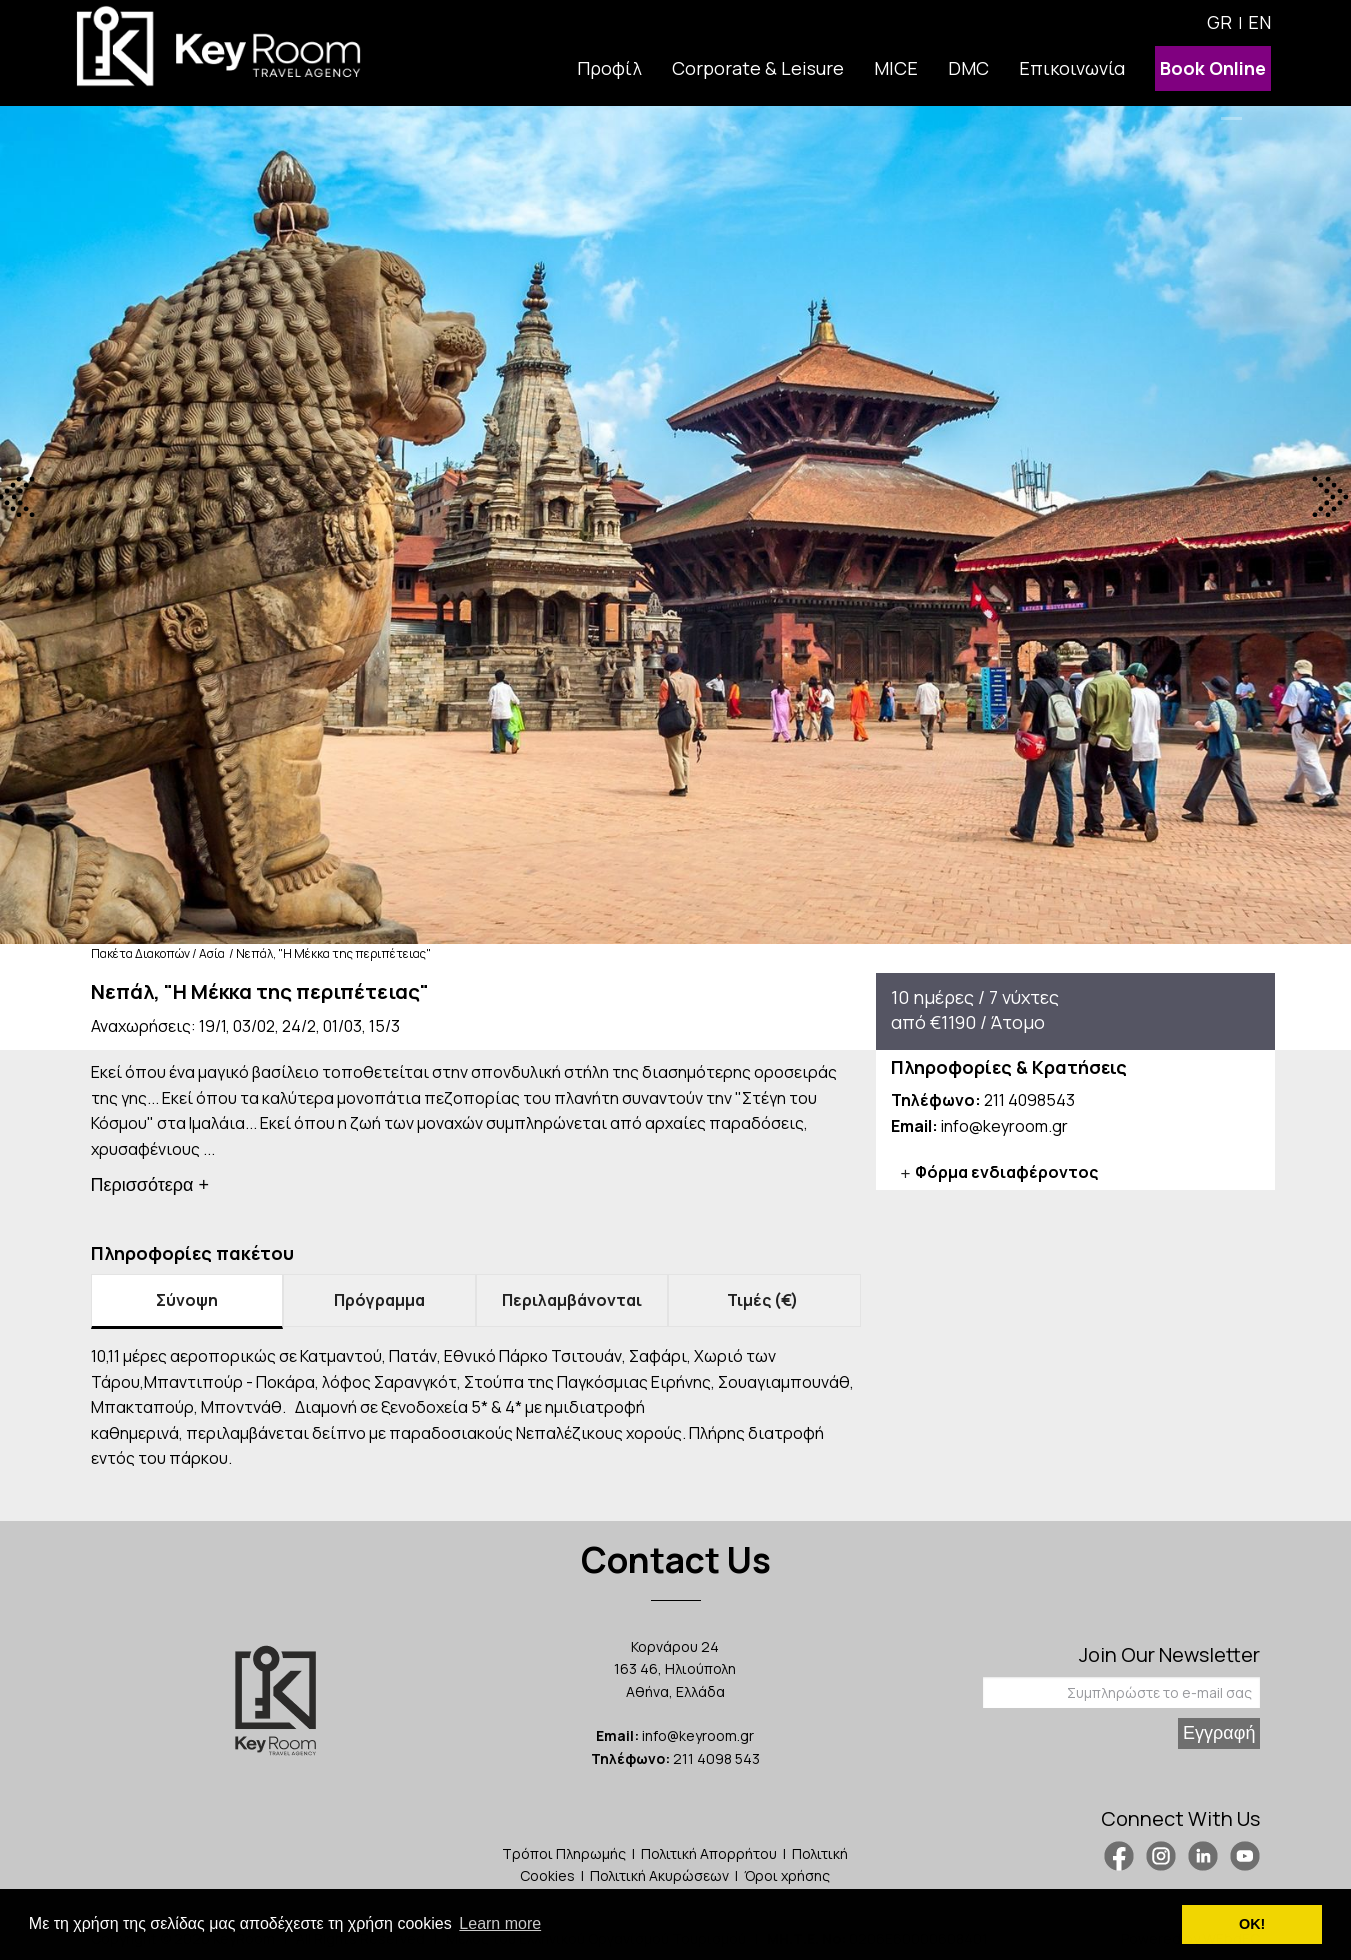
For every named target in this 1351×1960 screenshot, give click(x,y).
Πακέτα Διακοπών (140, 953)
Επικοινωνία (1072, 68)
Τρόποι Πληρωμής (564, 1853)
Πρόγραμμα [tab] (379, 1300)
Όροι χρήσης (787, 1875)
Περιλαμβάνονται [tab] (572, 1300)
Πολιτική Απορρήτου (709, 1853)
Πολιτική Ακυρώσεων (659, 1875)
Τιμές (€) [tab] (764, 1300)
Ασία (212, 953)
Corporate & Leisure (758, 68)
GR (1219, 22)
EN (1259, 22)
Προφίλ (609, 68)
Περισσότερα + (150, 1185)
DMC (968, 68)
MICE (896, 68)
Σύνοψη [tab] (187, 1300)
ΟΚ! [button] (1252, 1924)
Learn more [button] (500, 1923)
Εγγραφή (1219, 1733)
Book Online (1213, 68)
